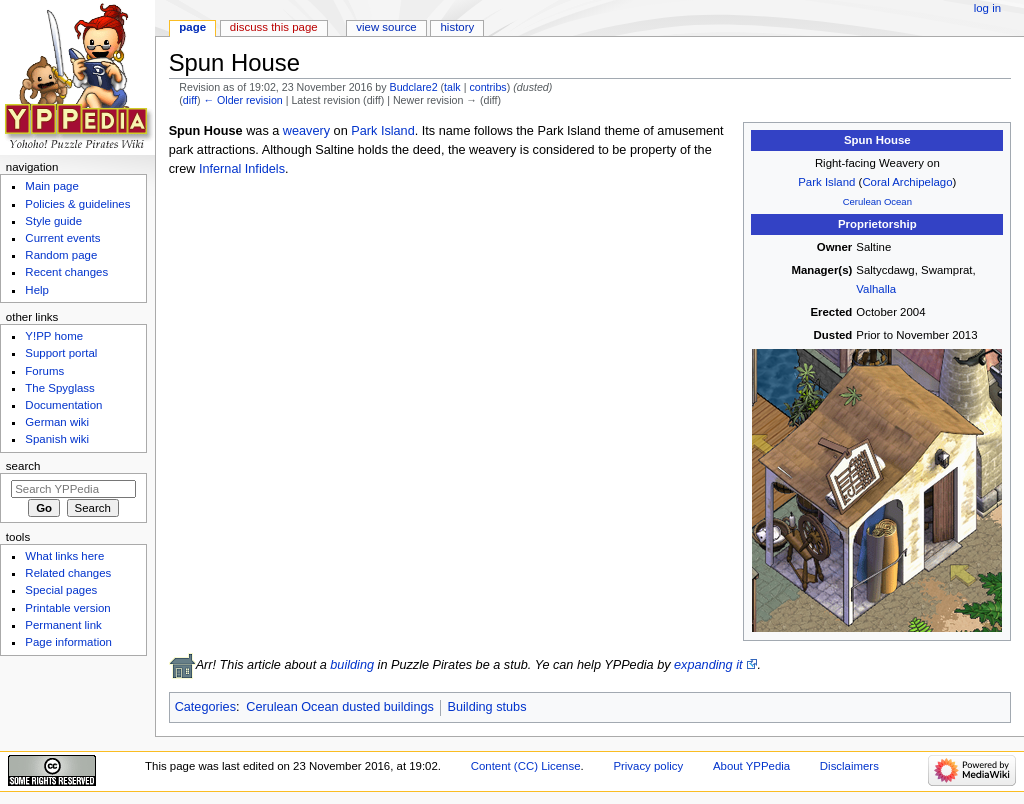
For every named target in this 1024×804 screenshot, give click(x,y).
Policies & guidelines (77, 204)
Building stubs (487, 707)
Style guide (53, 221)
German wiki (57, 422)
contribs (487, 87)
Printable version (67, 608)
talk (452, 87)
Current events (62, 238)
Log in (987, 8)
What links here (64, 556)
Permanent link (63, 625)
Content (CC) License (526, 766)
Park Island (826, 182)
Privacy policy (648, 766)
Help (37, 290)
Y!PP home (54, 336)
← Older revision (242, 100)
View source (386, 27)
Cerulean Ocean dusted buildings (340, 707)
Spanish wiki (57, 439)
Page (192, 27)
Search (23, 466)
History (458, 27)
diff (190, 100)
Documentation (63, 405)
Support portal (61, 353)
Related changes (68, 573)
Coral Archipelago (907, 182)
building (352, 665)
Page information (68, 642)
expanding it (708, 665)
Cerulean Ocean (877, 201)
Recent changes (66, 272)
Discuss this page (274, 27)
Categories (205, 707)
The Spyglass (59, 388)
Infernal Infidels (242, 169)
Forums (44, 371)
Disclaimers (849, 766)
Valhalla (876, 289)
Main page (52, 186)
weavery (306, 131)
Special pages (61, 590)
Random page (61, 255)
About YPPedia (751, 766)
